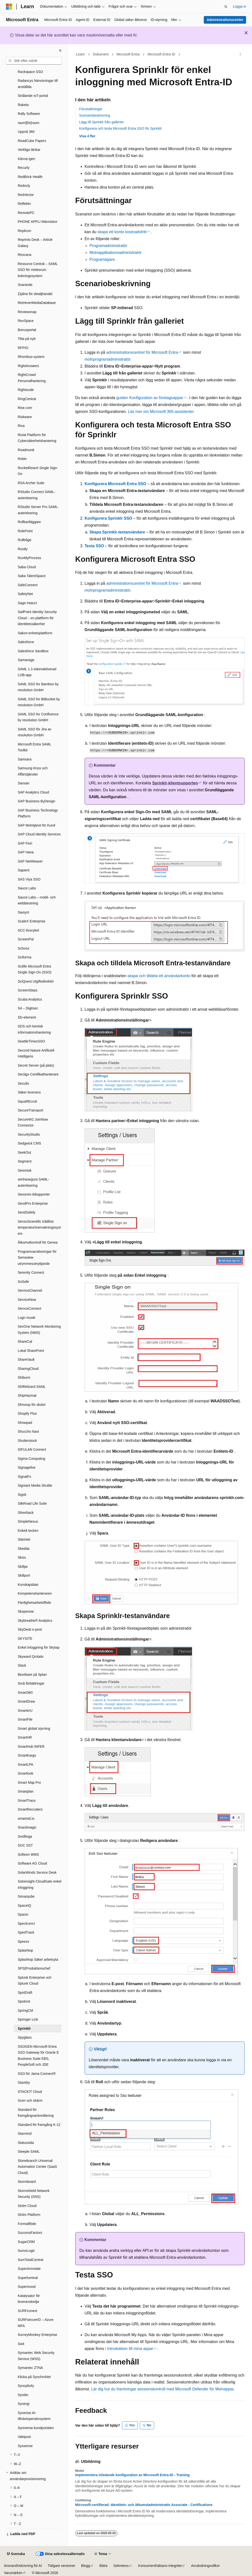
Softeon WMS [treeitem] (28, 1854)
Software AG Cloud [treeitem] (32, 1863)
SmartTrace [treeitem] (27, 1800)
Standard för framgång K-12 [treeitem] (39, 2125)
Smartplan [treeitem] (25, 1791)
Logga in (239, 6)
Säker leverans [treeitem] (29, 1092)
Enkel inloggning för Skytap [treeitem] (39, 1647)
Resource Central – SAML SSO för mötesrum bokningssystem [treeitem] (38, 270)
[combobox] (34, 61)
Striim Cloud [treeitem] (27, 2206)
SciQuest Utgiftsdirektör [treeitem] (36, 981)
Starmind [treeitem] (25, 2133)
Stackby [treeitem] (24, 2082)
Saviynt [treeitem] (23, 912)
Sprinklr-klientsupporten (175, 783)
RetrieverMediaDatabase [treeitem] (37, 303)
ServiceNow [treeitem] (27, 1300)
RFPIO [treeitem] (23, 348)
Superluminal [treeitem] (28, 2278)
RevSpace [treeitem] (26, 321)
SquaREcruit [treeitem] (27, 1101)
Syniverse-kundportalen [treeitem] (36, 2428)
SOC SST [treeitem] (25, 1845)
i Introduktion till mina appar (129, 2349)
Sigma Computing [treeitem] (31, 1459)
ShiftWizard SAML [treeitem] (32, 1387)
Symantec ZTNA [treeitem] (30, 2368)
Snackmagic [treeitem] (27, 1827)
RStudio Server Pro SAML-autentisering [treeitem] (38, 510)
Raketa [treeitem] (23, 105)
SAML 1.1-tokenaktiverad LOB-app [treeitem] (37, 672)
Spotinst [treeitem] (24, 2001)
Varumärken (13, 2573)
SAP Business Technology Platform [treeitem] (38, 813)
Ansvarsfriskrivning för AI (23, 2566)
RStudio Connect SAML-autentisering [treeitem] (36, 495)
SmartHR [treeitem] (25, 1737)
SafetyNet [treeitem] (25, 594)
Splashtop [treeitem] (25, 1950)
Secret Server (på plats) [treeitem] (36, 1065)
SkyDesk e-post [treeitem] (30, 1629)
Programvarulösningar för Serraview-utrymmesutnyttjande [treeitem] (37, 1258)
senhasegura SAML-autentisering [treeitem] (33, 1182)
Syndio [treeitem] (23, 2395)
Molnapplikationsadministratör (116, 252)
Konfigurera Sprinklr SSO (108, 518)
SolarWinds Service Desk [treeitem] (37, 1872)
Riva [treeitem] (21, 426)
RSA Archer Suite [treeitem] (31, 483)
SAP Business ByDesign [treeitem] (36, 801)
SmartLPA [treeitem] (25, 1764)
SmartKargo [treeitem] (27, 1755)
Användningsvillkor (205, 2566)
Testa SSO (94, 546)
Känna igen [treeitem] (26, 159)
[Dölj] (60, 50)
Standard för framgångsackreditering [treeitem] (36, 2113)
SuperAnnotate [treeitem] (29, 2269)
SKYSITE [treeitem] (25, 1639)
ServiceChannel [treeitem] (30, 1290)
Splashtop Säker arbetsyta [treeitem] (38, 1959)
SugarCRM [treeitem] (26, 2242)
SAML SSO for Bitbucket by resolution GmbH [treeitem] (39, 702)
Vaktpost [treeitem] (24, 2437)
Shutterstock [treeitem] (27, 1441)
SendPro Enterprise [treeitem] (33, 1203)
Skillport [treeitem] (24, 1575)
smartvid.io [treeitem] (26, 1818)
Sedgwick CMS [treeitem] (29, 1143)
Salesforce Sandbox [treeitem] (33, 651)
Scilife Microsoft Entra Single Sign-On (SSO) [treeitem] (34, 969)
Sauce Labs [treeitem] (27, 888)
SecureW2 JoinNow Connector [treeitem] (33, 1122)
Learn (80, 54)
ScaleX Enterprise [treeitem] (31, 921)
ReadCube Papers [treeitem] (32, 141)
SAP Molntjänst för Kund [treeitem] (36, 825)
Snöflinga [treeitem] (25, 1836)
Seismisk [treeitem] (25, 1170)
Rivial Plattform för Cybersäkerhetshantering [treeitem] (37, 438)
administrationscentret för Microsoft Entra (142, 352)
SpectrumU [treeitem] (26, 1923)
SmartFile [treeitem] (25, 1719)
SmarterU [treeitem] (25, 1710)
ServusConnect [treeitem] (29, 1308)
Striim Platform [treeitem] (29, 2215)
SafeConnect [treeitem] (28, 585)
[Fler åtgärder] (240, 54)
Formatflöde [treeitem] (27, 2224)
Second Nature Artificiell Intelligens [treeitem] (36, 1053)
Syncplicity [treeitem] (26, 2386)
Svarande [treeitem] (25, 285)
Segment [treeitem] (25, 1161)
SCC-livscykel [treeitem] (28, 930)
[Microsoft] (9, 6)
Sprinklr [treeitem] (24, 2028)
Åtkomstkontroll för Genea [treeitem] (38, 1242)
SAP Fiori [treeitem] (25, 843)
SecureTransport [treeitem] (30, 1110)
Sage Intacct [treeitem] (27, 603)
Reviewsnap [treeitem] (27, 312)
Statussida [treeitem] (26, 2143)
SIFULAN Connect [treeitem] (32, 1449)
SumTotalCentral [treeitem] (30, 2260)
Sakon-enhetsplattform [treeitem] (35, 633)
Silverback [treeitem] (26, 1513)
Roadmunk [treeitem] (26, 450)
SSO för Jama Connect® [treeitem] (37, 2074)
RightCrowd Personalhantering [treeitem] (32, 378)
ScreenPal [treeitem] (26, 939)
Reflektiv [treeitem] (24, 204)
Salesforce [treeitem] (26, 642)
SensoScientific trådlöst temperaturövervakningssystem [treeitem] (39, 1227)
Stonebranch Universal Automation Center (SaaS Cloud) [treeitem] (37, 2167)
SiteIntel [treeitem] (24, 1539)
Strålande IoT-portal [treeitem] (33, 96)
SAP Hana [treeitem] (26, 852)
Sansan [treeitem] (23, 783)
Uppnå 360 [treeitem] (26, 132)
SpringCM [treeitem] (25, 2010)
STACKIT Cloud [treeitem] (30, 2092)
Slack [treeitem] (22, 1665)
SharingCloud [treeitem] (28, 1369)
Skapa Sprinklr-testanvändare (117, 532)
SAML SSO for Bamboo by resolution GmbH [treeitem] (38, 687)
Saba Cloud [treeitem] (27, 567)
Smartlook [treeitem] (25, 1773)
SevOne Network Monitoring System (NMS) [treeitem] (39, 1329)
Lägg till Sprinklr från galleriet (101, 122)
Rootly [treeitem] (23, 549)
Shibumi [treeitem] (24, 1377)
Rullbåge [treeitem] (24, 540)
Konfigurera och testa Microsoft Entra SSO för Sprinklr (120, 128)
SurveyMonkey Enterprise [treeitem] (37, 2335)
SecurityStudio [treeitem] (29, 1134)
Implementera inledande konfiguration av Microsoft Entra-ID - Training (132, 2475)
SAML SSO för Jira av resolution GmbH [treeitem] (34, 732)
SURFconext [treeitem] (27, 2311)
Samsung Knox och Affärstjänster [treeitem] (32, 771)
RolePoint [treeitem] (25, 531)
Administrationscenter (225, 20)
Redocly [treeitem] (24, 186)
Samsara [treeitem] (25, 759)
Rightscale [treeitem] (26, 390)
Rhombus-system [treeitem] (31, 357)
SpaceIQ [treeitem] (24, 1905)
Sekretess (121, 2566)
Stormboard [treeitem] (27, 2182)
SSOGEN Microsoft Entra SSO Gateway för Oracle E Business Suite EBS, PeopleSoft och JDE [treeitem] (38, 2056)
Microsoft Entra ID (161, 54)
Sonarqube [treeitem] (26, 1896)
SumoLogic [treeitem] (26, 2251)
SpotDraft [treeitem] (25, 1992)
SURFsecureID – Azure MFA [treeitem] (36, 2323)
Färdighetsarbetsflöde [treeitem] (34, 1603)
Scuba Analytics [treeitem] (30, 999)
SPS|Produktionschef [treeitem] (34, 1968)
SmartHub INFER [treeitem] (31, 1746)
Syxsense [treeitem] (25, 2446)
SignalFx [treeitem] (24, 1477)
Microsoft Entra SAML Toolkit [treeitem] (34, 747)
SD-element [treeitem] (27, 1017)
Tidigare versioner (61, 2566)
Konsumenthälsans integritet (160, 2566)
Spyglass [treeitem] (25, 2037)
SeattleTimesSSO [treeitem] (31, 1041)
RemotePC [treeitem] (26, 213)
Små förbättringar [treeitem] (31, 1683)
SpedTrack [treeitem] (26, 1932)
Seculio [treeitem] (23, 1083)
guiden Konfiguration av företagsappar (149, 398)
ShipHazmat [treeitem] (27, 1395)
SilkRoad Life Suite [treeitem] (32, 1503)
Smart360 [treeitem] (25, 1692)
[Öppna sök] (226, 6)
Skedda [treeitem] (23, 1549)
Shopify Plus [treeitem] (27, 1413)
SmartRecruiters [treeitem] (30, 1809)
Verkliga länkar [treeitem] (29, 150)
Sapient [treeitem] (23, 870)
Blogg (85, 2566)
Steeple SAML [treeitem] (29, 2151)
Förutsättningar (90, 109)
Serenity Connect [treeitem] (31, 1272)
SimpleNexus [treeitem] (28, 1521)
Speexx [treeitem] (23, 1941)
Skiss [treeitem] (22, 1557)
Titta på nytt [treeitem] (27, 339)
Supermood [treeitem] (26, 2287)
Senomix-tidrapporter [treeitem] (34, 1194)
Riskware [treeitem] (25, 417)
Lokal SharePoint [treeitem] (31, 1351)
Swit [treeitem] (21, 2344)
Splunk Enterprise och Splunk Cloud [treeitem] (34, 1981)
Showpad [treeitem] (25, 1423)
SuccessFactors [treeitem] (30, 2233)
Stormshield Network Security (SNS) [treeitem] (33, 2194)
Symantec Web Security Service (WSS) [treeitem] (36, 2356)
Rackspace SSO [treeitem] (30, 72)
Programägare (102, 259)
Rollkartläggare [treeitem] (29, 522)
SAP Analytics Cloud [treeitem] (33, 792)
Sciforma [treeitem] (24, 957)
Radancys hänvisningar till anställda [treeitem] (38, 84)
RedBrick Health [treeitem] (30, 177)
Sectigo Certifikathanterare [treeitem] (38, 1074)
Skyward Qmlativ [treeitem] (31, 1657)
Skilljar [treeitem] (23, 1567)
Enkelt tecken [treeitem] (28, 1531)
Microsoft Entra (128, 54)
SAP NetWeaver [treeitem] (30, 861)
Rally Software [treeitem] (29, 114)
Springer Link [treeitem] (28, 2019)
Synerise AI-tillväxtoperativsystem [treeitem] (34, 2416)
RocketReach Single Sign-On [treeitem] (38, 471)
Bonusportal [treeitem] (27, 330)
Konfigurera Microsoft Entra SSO (115, 484)
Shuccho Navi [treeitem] (28, 1431)
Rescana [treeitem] (24, 255)
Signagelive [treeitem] (26, 1467)
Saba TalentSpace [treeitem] (32, 576)
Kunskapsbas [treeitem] (28, 1585)
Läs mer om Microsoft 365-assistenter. (161, 411)
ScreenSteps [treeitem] (27, 990)
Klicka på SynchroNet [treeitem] (34, 2377)
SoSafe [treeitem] (23, 1282)
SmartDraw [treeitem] (26, 1701)
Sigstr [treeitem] (22, 1495)
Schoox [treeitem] (23, 948)
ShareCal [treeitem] (25, 1341)
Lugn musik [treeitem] (26, 1318)
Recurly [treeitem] (23, 168)
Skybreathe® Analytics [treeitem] (35, 1621)
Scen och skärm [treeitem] (30, 2100)
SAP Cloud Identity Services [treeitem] (39, 834)
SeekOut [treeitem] (24, 1152)
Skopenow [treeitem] (26, 1611)
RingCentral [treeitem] (27, 399)
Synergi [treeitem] (23, 2404)
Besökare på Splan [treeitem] (32, 1674)
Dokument (101, 54)
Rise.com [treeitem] (25, 408)
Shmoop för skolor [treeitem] (32, 1405)
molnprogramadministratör (107, 359)
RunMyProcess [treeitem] (29, 558)
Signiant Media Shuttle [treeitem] (35, 1485)
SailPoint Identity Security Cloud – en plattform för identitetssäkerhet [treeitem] (37, 618)
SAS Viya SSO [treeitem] (29, 879)
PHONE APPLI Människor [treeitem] (37, 222)
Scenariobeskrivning (94, 115)
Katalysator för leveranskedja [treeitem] (29, 2299)
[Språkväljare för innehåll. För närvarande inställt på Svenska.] (16, 2554)
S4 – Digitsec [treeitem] (28, 1008)
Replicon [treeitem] (24, 231)
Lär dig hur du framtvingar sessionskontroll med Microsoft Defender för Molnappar (162, 2389)
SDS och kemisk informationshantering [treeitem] (34, 1029)
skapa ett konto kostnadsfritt (121, 232)
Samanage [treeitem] (26, 660)
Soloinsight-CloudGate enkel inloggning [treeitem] (39, 1884)
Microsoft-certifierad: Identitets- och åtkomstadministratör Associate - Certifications (144, 2505)
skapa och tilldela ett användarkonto (158, 976)
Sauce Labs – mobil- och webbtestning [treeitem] (37, 900)
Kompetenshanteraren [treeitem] (35, 1593)
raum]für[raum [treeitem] (28, 123)
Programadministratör (108, 246)
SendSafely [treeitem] (26, 1212)
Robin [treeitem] (22, 459)
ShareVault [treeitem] (26, 1359)
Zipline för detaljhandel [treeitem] (35, 294)
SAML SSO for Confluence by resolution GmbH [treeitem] (38, 717)
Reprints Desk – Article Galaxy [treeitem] (35, 243)
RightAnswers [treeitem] (28, 366)
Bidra (103, 2566)
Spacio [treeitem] (23, 1914)
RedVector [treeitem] (26, 195)
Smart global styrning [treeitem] (34, 1728)
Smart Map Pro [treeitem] (29, 1782)
